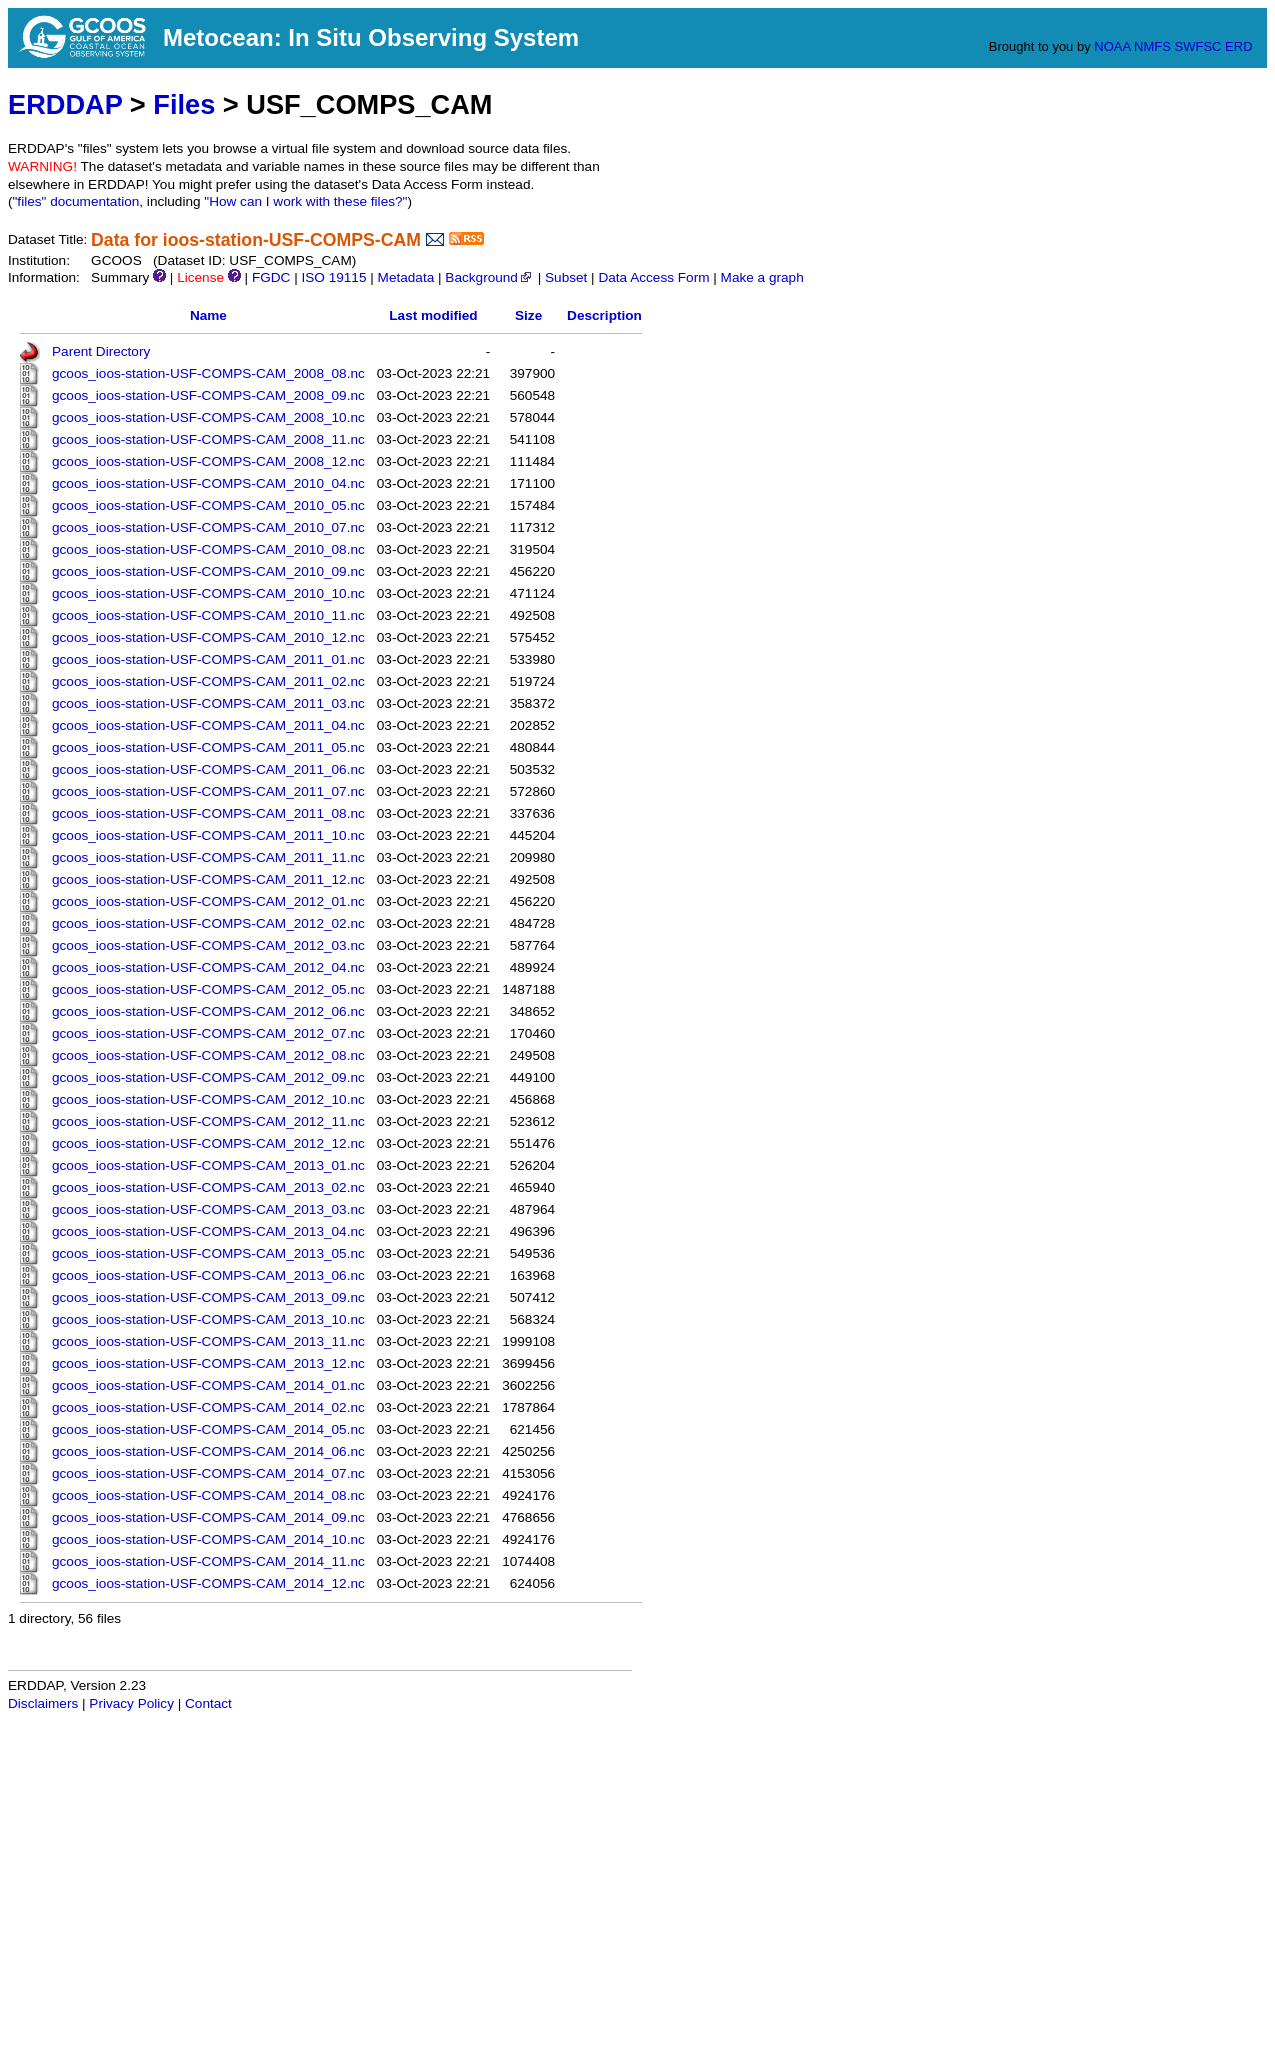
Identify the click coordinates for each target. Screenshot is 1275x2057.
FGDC (271, 277)
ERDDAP (65, 104)
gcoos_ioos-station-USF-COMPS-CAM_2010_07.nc (208, 527)
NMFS (1152, 46)
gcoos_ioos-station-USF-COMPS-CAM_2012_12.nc (208, 1143)
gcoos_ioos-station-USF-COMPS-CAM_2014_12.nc (208, 1583)
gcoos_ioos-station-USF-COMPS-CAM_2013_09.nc (208, 1297)
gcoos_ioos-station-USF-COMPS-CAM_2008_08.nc (208, 373)
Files (184, 104)
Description (604, 315)
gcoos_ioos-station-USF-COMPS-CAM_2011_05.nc (208, 747)
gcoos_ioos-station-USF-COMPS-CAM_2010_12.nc (208, 637)
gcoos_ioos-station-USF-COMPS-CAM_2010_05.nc (208, 505)
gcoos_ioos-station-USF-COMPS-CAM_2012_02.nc (208, 923)
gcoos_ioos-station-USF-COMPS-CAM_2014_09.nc (208, 1517)
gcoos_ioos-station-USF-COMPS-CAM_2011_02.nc (208, 681)
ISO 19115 (333, 277)
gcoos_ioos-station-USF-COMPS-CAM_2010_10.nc (208, 593)
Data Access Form (653, 277)
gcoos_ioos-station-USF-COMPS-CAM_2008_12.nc (208, 461)
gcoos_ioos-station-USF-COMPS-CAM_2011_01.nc (208, 659)
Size (528, 315)
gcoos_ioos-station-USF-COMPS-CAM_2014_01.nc (208, 1385)
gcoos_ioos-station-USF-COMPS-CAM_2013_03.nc (208, 1209)
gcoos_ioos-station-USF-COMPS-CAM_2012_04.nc (208, 967)
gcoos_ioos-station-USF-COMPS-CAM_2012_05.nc (208, 989)
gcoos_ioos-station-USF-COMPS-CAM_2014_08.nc (208, 1495)
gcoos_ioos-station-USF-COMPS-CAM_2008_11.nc (208, 439)
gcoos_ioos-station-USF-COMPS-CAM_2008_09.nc (208, 395)
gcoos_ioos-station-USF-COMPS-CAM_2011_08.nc (208, 813)
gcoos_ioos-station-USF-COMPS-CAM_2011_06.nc (208, 769)
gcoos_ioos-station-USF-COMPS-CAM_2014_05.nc (208, 1429)
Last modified (433, 315)
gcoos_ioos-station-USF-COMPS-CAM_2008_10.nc (208, 417)
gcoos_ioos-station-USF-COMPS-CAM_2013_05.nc (208, 1253)
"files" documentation (76, 201)
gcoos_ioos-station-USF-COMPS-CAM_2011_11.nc (208, 857)
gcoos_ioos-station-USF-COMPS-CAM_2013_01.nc (208, 1165)
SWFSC (1198, 46)
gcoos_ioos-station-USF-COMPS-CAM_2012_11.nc (208, 1121)
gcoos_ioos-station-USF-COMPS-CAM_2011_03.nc (208, 703)
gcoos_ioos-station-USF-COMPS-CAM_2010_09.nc (208, 571)
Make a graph (762, 277)
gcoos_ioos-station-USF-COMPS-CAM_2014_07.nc (208, 1473)
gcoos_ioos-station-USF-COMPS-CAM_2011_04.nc (208, 725)
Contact (208, 1703)
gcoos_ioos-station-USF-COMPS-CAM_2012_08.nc (208, 1055)
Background (489, 277)
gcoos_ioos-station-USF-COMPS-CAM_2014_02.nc (208, 1407)
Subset (566, 277)
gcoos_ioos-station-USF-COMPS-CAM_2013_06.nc (208, 1275)
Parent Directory (101, 351)
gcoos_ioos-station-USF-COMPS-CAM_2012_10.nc (208, 1099)
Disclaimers (43, 1703)
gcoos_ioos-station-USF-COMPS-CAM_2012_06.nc (208, 1011)
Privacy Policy (131, 1703)
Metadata (406, 277)
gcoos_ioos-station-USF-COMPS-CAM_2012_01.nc (208, 901)
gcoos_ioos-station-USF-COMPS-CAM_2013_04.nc (208, 1231)
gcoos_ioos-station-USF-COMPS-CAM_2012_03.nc (208, 945)
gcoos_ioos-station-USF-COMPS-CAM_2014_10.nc (208, 1539)
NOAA (1112, 46)
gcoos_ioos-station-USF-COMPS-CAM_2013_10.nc (208, 1319)
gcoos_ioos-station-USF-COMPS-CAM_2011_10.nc (208, 835)
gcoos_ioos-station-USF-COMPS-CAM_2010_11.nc (208, 615)
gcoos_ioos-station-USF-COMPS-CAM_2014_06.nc (208, 1451)
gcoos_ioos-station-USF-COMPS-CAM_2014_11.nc (208, 1561)
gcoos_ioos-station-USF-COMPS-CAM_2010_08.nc (208, 549)
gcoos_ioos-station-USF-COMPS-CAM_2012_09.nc (208, 1077)
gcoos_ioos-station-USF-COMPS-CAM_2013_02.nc (208, 1187)
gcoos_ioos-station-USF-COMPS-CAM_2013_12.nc (208, 1363)
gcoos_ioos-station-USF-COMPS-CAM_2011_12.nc (208, 879)
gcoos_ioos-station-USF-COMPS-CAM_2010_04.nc (208, 483)
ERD (1238, 46)
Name (208, 315)
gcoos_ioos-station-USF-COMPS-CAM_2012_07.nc (208, 1033)
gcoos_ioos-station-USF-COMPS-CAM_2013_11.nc (208, 1341)
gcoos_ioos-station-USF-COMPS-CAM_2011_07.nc (208, 791)
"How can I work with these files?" (305, 201)
